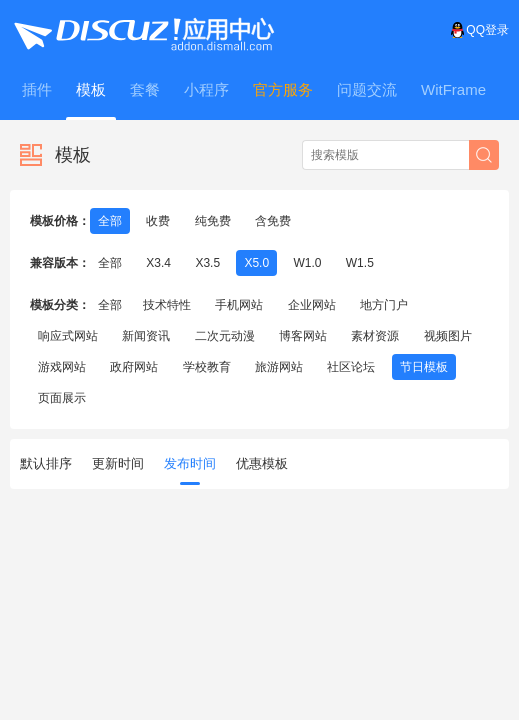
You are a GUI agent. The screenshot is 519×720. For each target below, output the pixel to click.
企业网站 (312, 305)
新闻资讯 (146, 336)
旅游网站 (279, 367)
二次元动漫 (225, 336)
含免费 (273, 221)
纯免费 (213, 221)
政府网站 (134, 367)
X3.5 (207, 263)
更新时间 (118, 463)
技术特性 (167, 305)
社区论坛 (351, 367)
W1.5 (360, 263)
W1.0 (307, 263)
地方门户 (384, 305)
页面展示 (62, 398)
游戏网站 (62, 367)
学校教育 (207, 367)
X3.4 (158, 263)
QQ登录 (479, 30)
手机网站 (239, 305)
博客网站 (303, 336)
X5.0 (256, 263)
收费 (158, 221)
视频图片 (448, 336)
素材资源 (375, 336)
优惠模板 (262, 463)
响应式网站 (68, 336)
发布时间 (190, 470)
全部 (110, 221)
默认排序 (46, 463)
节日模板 (424, 367)
